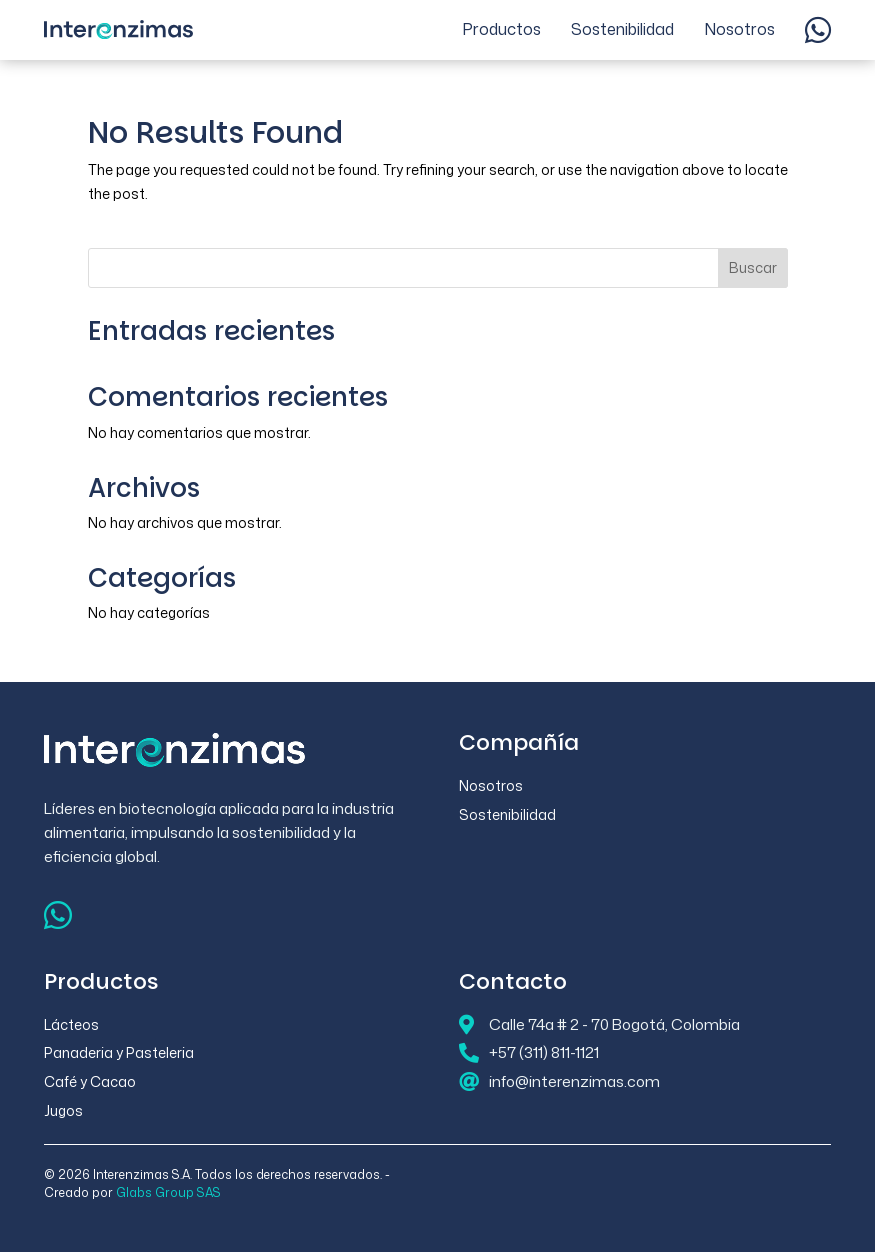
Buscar (753, 267)
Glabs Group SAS (168, 1192)
